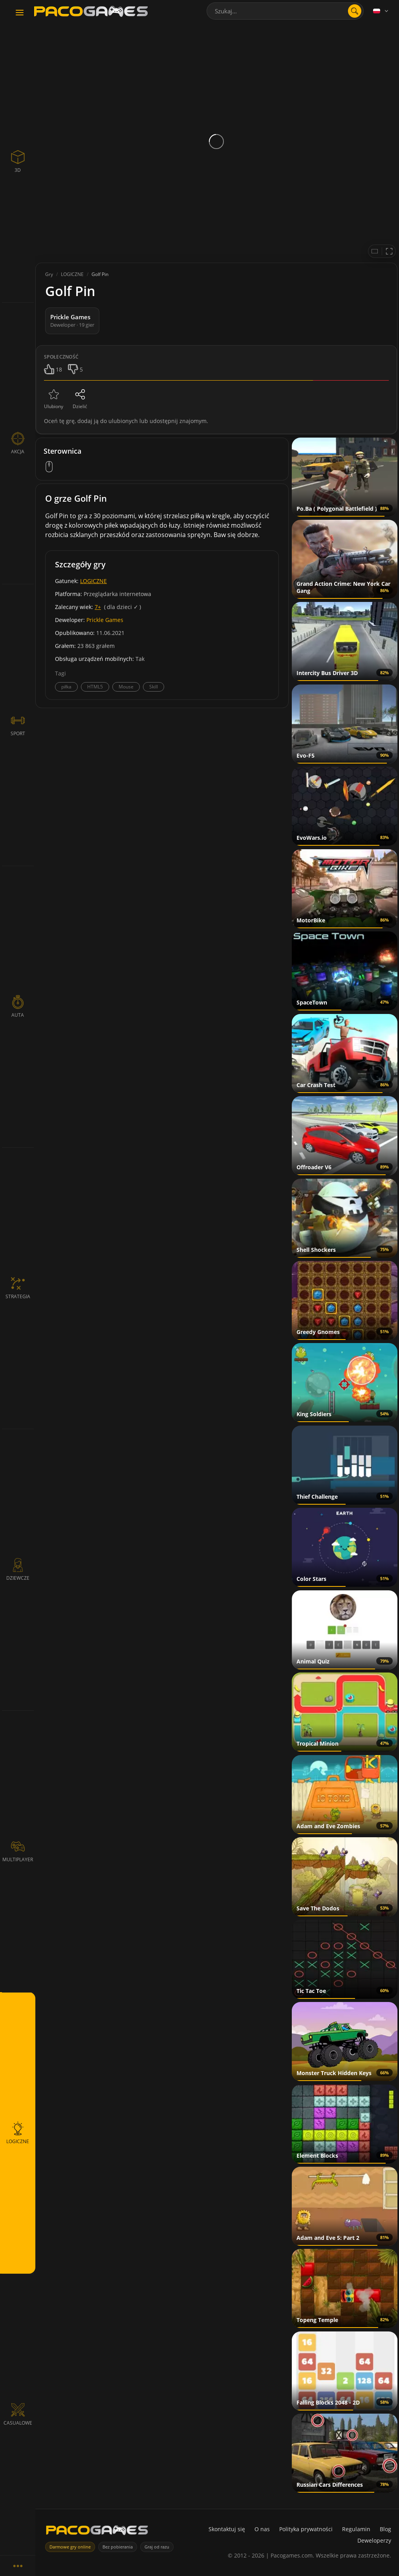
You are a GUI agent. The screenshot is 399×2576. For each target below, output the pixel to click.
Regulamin (356, 2529)
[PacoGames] (97, 2532)
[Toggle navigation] (19, 13)
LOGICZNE (93, 581)
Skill (153, 686)
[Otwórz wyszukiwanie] (354, 11)
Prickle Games (104, 620)
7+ (98, 607)
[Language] (381, 11)
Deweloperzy (374, 2540)
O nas (262, 2529)
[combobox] (285, 11)
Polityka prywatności (306, 2529)
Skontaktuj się (227, 2529)
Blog (385, 2529)
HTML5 (95, 686)
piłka (66, 686)
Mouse (126, 686)
